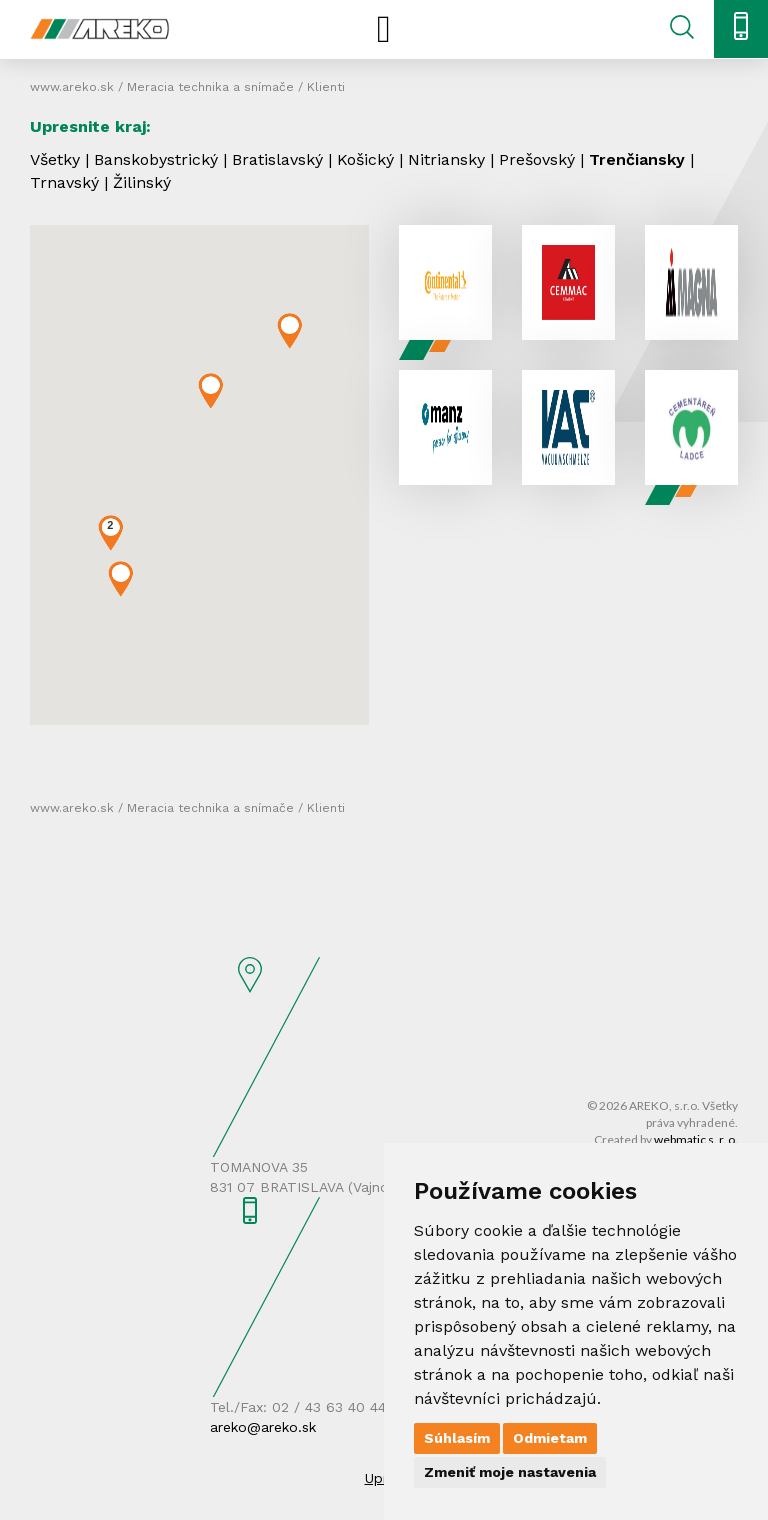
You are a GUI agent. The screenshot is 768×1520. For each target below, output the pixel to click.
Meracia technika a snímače (210, 87)
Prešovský (537, 159)
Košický (365, 159)
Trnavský (64, 182)
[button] (289, 331)
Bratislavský (277, 159)
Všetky (55, 159)
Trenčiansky (637, 159)
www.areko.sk (72, 87)
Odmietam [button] (550, 1438)
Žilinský (142, 182)
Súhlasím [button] (457, 1438)
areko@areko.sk (263, 1427)
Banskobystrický (156, 159)
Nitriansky (446, 159)
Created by (666, 1139)
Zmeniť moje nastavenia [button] (510, 1472)
